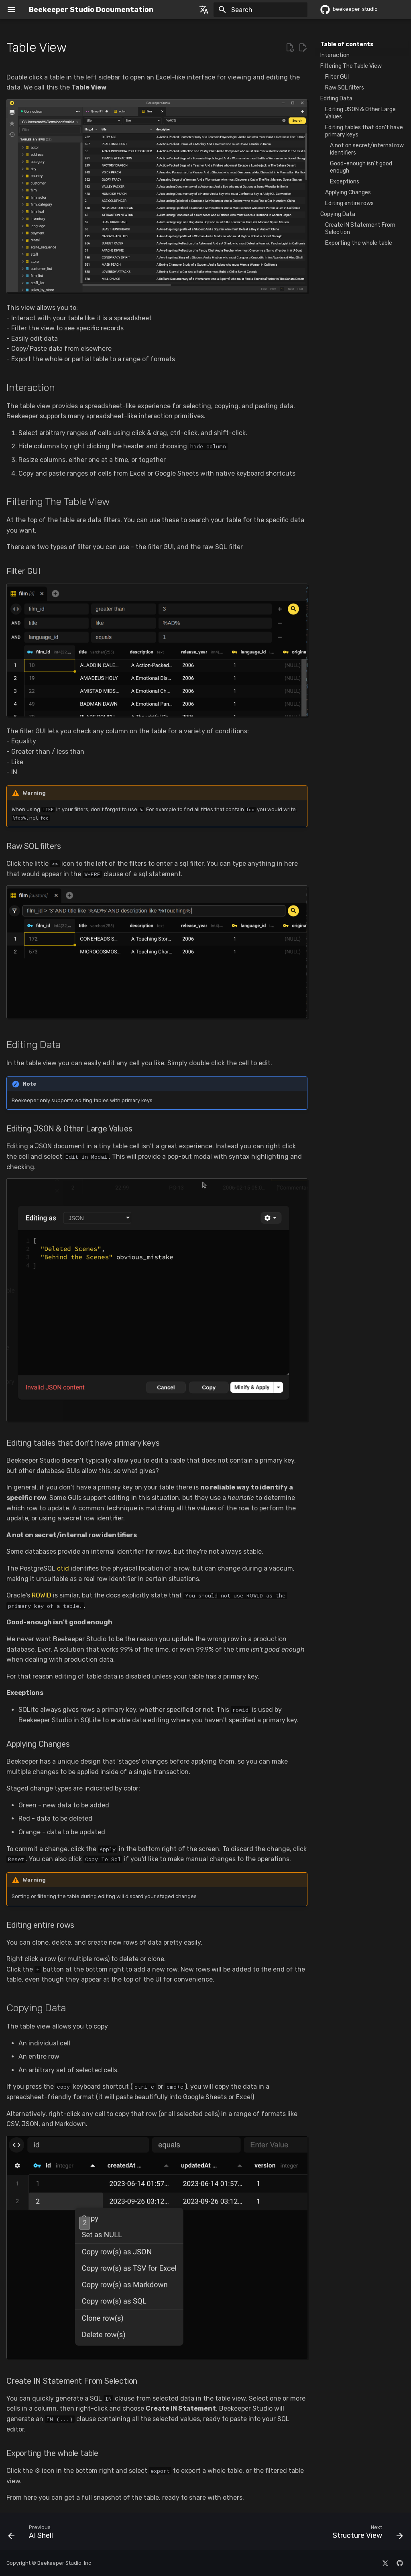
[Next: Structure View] (365, 2533)
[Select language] (204, 10)
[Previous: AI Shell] (33, 2533)
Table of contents (346, 44)
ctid (63, 1568)
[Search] (260, 9)
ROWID (41, 1595)
